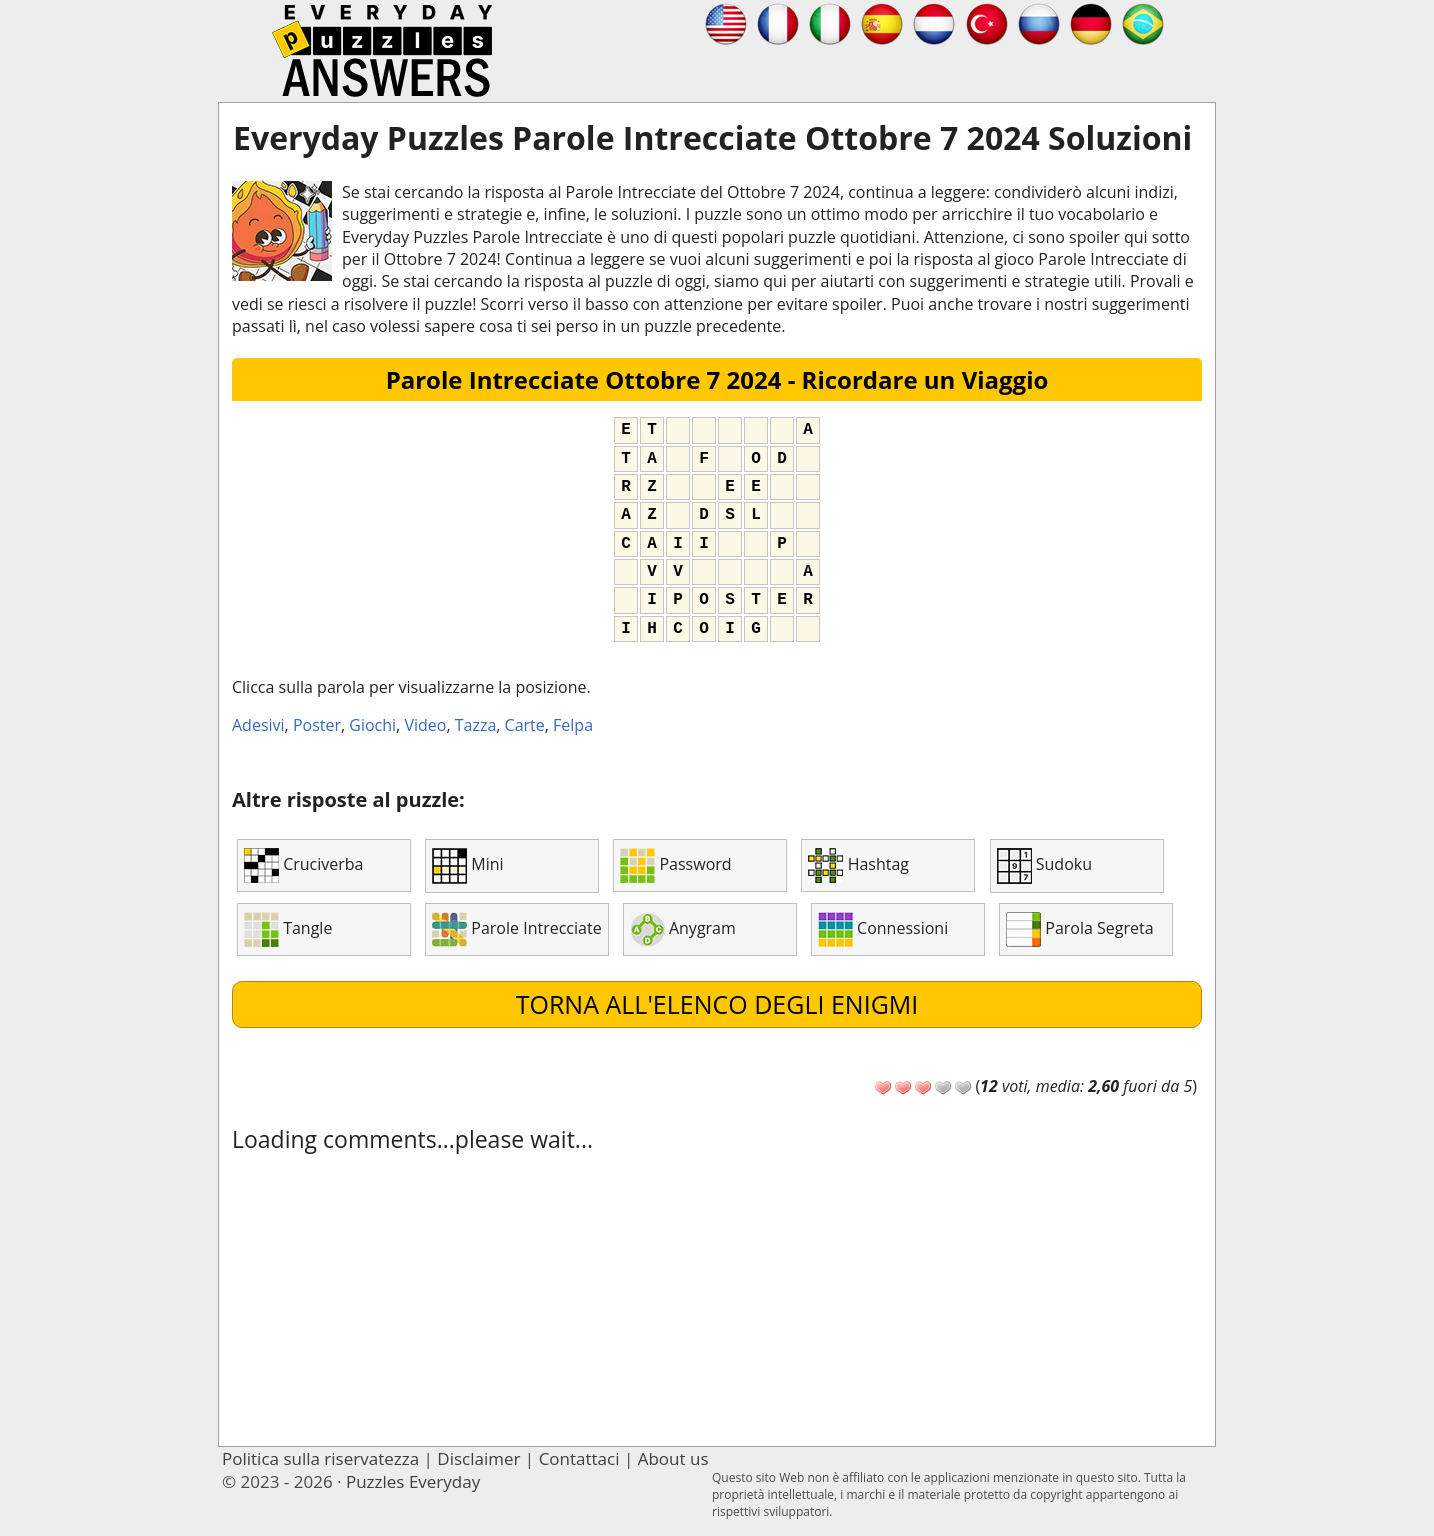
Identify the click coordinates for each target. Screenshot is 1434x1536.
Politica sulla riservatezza (320, 1458)
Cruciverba (303, 865)
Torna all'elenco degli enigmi (717, 1004)
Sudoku (1044, 866)
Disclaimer (478, 1458)
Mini (467, 866)
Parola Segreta (1079, 929)
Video (425, 725)
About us (673, 1458)
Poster (317, 725)
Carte (525, 725)
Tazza (476, 725)
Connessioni (883, 929)
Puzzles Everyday (413, 1481)
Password (675, 865)
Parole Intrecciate (516, 929)
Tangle (288, 929)
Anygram (683, 929)
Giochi (372, 725)
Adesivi (258, 725)
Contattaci (579, 1458)
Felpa (573, 725)
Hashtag (858, 865)
